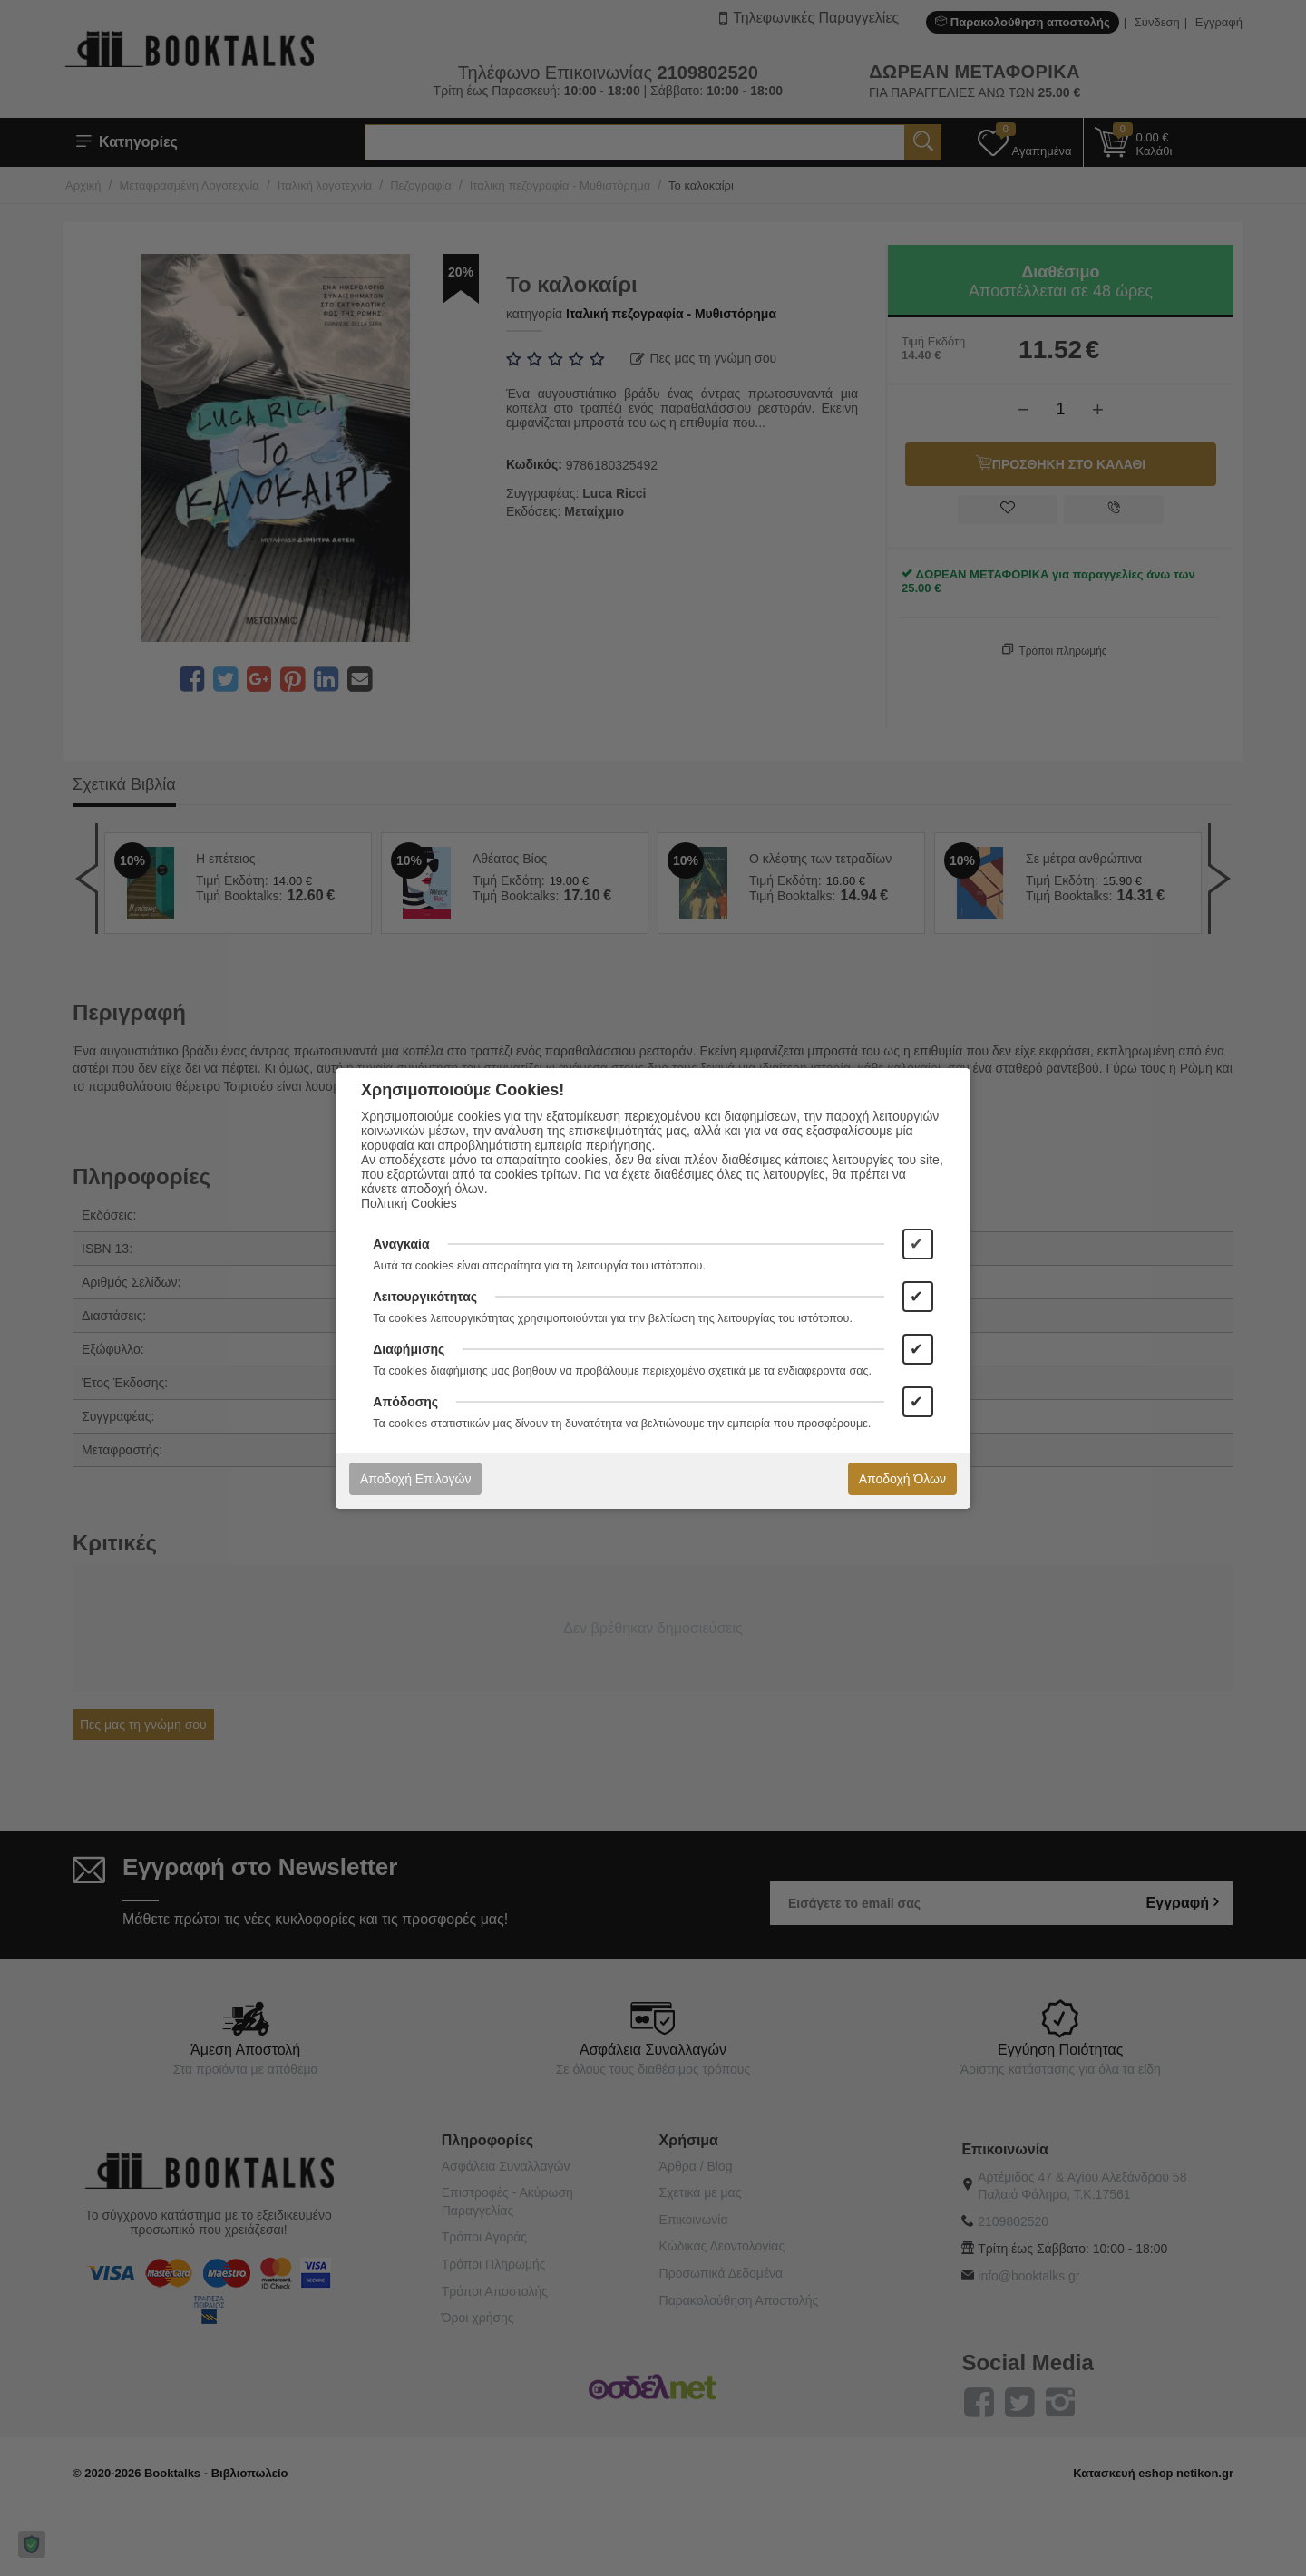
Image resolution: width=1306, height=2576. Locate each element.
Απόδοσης (405, 1402)
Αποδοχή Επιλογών (415, 1479)
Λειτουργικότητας (425, 1296)
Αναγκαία (401, 1244)
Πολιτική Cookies (409, 1203)
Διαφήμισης (408, 1349)
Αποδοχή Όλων (902, 1479)
